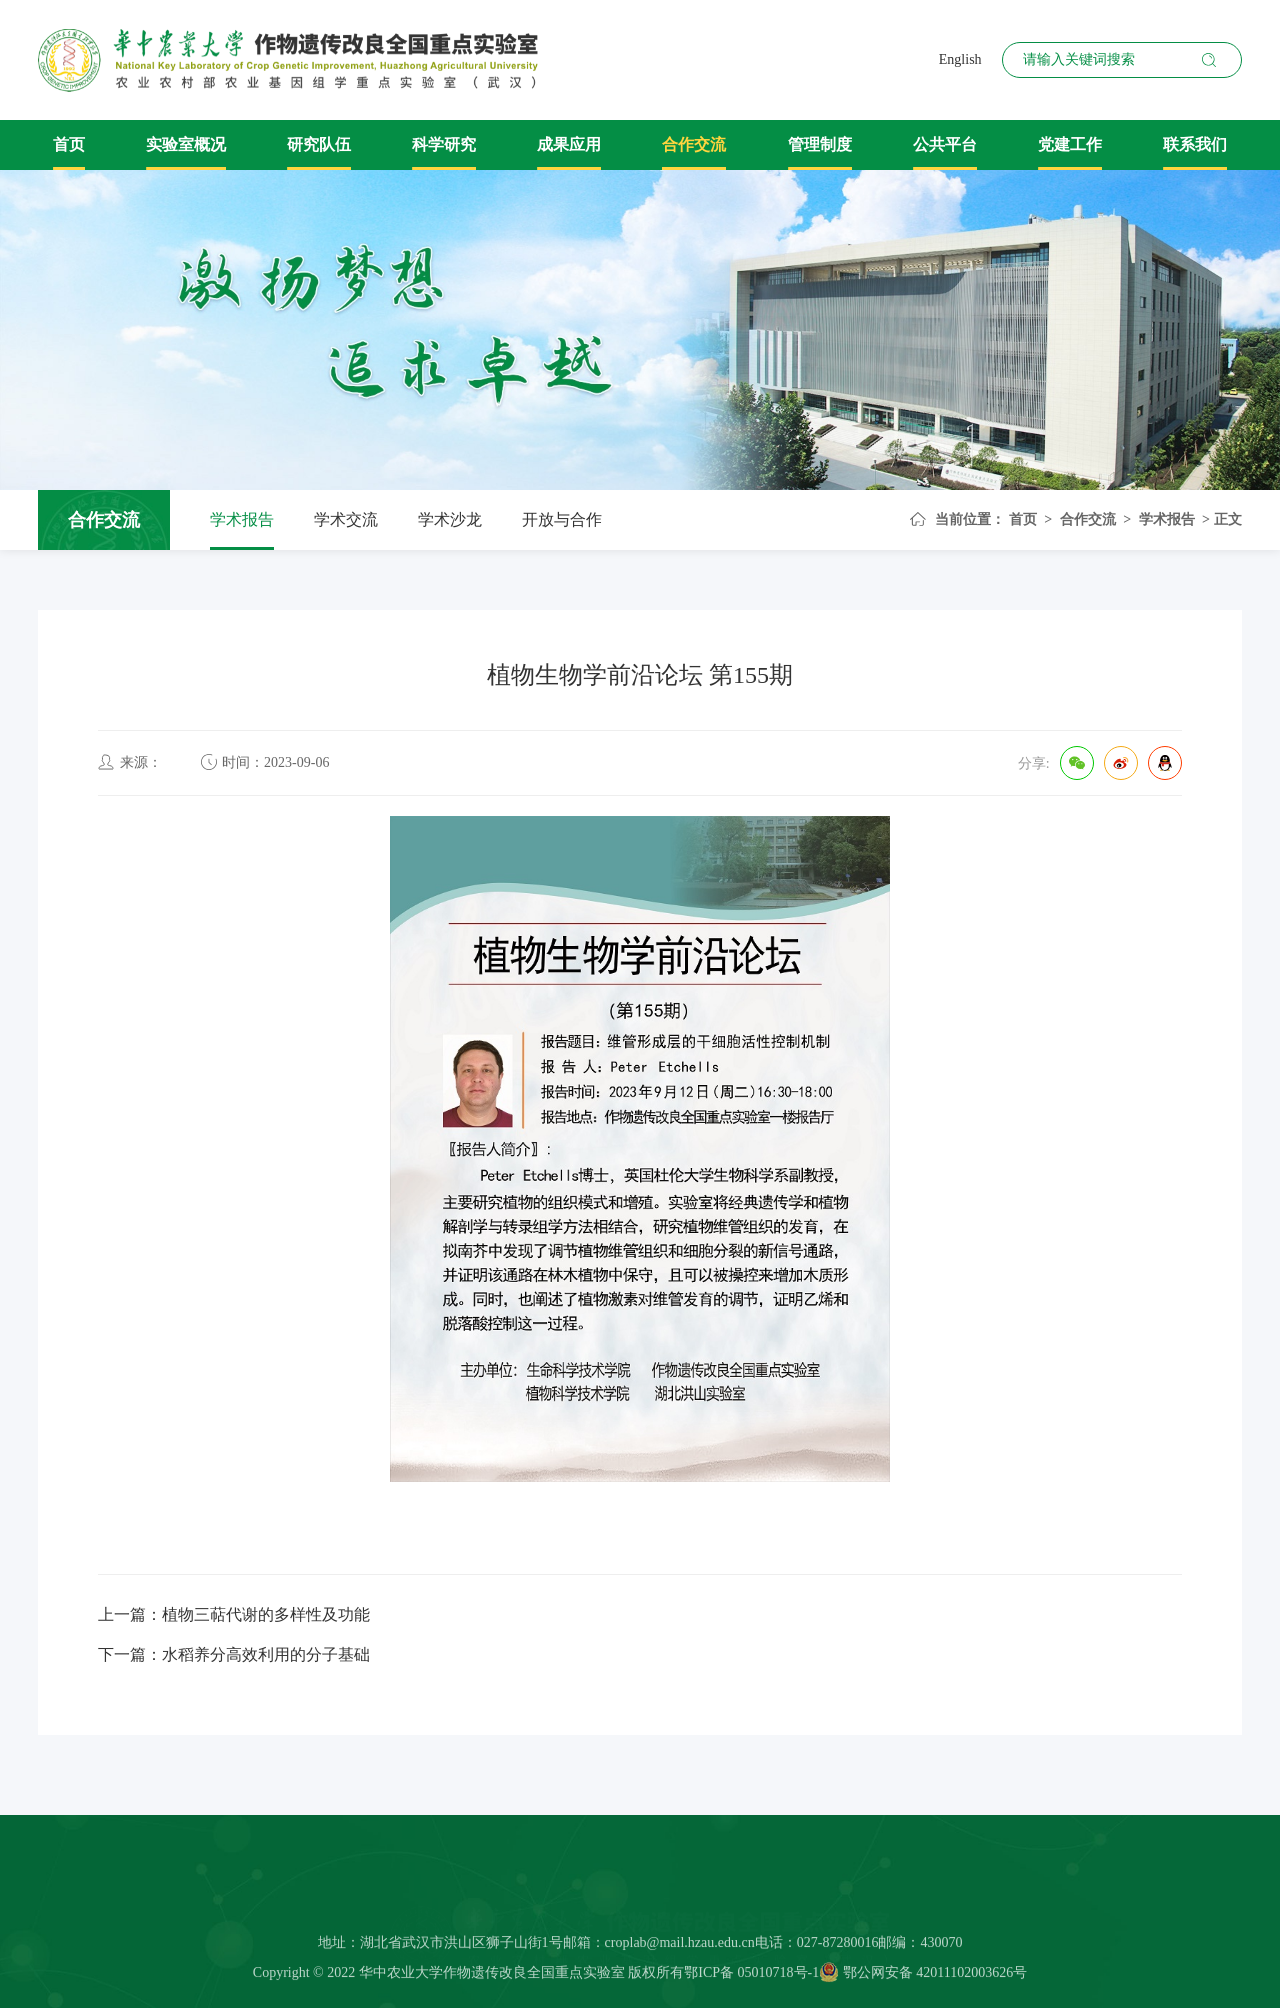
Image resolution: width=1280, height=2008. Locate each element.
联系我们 (1195, 144)
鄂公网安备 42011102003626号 (923, 1977)
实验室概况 (186, 144)
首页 (69, 144)
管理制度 (820, 144)
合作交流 (694, 144)
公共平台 (945, 144)
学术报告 (242, 519)
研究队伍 (319, 144)
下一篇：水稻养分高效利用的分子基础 (234, 1654)
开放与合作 (562, 519)
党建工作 (1070, 144)
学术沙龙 (450, 519)
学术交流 (346, 519)
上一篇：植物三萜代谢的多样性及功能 (234, 1614)
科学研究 (444, 144)
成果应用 (569, 144)
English (960, 59)
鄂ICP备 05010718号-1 (751, 1977)
